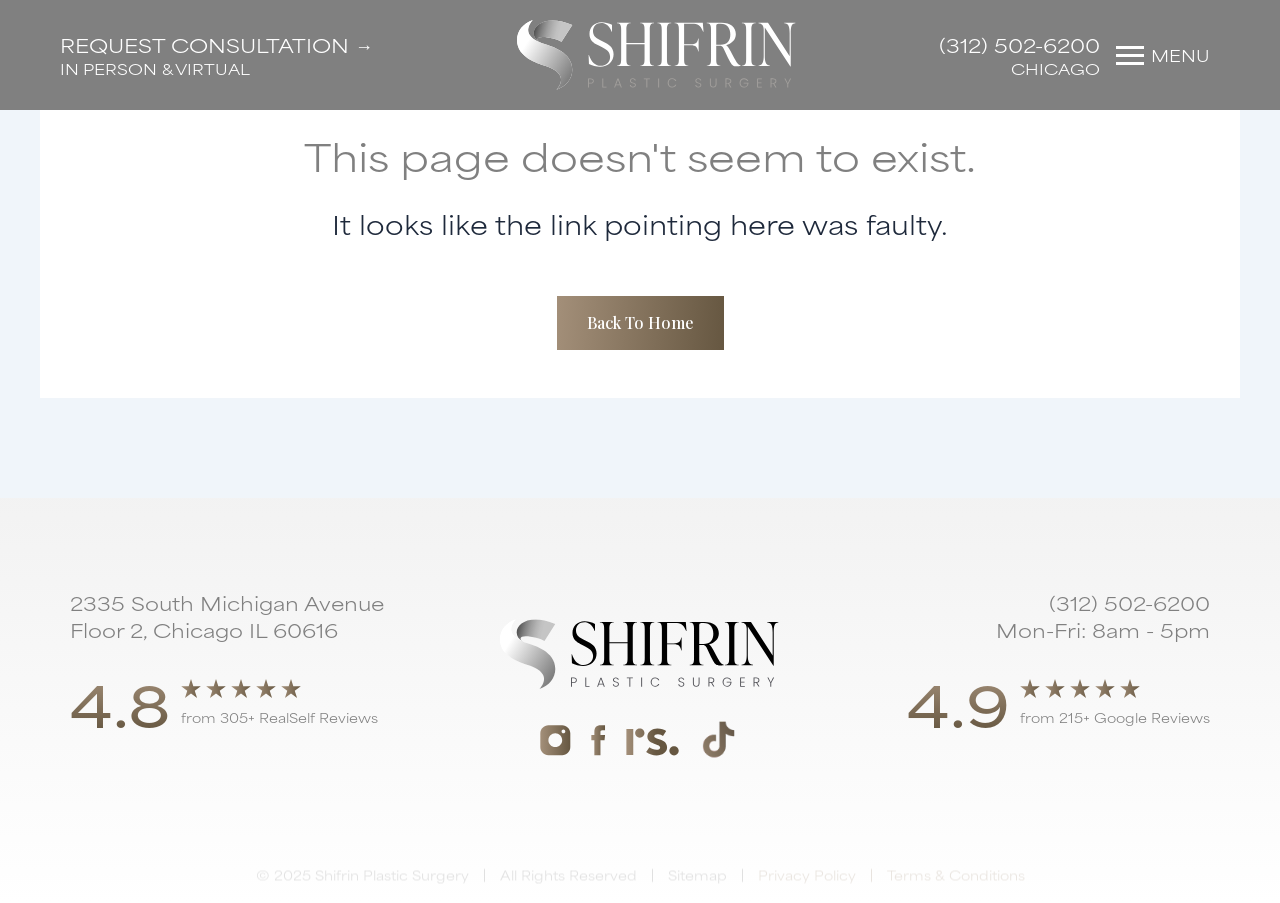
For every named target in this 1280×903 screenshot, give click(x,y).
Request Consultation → (216, 44)
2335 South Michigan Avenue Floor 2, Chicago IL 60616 (227, 616)
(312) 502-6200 (1019, 44)
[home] (656, 55)
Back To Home (640, 322)
